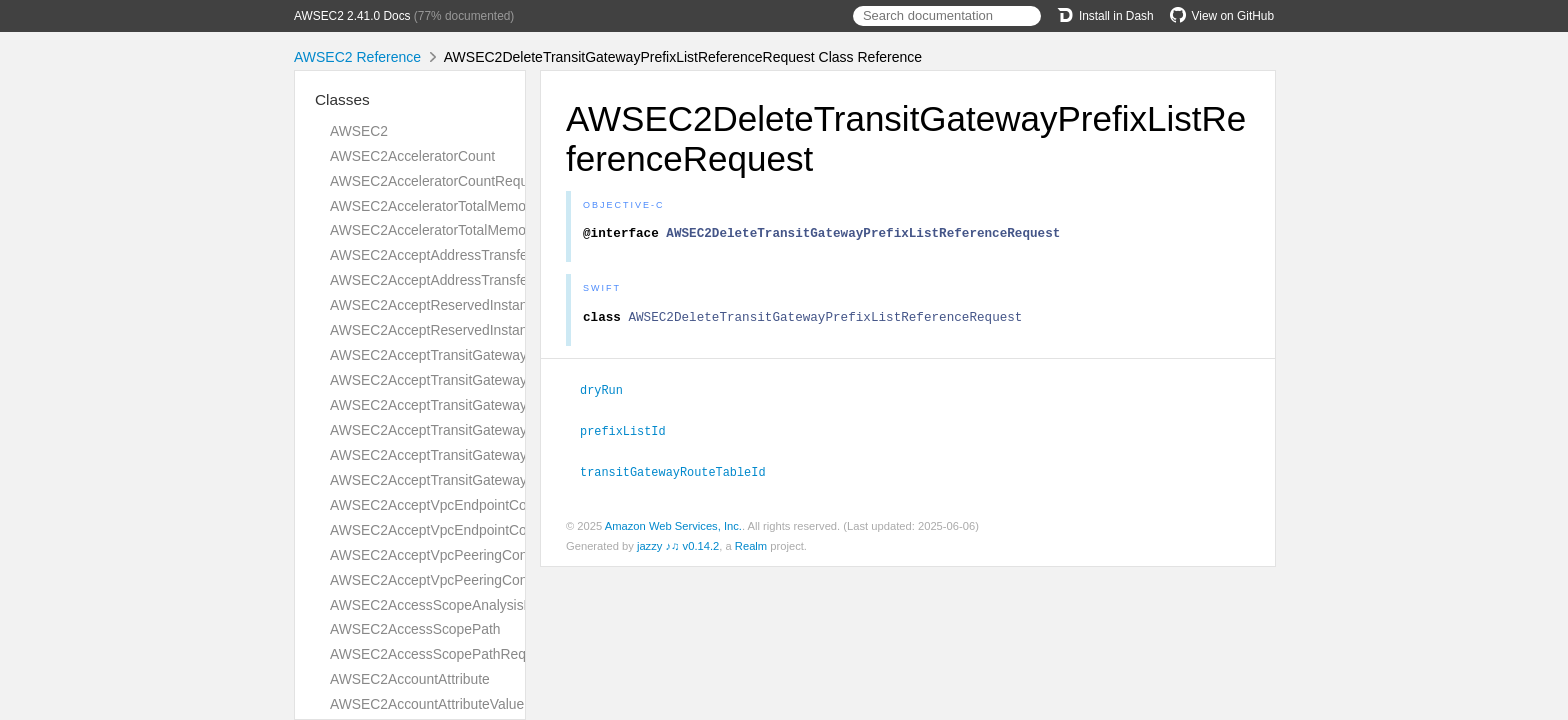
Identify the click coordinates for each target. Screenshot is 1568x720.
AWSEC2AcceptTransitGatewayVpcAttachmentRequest (501, 455)
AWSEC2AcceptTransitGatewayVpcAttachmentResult (495, 480)
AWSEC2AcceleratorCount (412, 156)
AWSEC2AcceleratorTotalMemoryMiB (445, 206)
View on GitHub (1222, 16)
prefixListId (631, 435)
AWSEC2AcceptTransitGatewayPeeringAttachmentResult (507, 430)
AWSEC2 (359, 131)
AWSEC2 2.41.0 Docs (352, 16)
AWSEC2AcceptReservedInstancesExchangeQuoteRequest (515, 305)
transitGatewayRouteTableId (681, 475)
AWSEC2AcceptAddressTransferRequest (457, 255)
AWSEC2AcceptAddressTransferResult (451, 280)
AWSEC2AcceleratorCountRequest (438, 181)
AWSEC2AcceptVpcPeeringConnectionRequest (477, 555)
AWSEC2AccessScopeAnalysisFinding (449, 605)
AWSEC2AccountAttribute (410, 679)
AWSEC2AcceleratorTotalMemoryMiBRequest (471, 230)
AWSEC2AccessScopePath (415, 629)
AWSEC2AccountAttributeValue (427, 704)
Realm (751, 549)
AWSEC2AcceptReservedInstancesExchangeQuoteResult (509, 330)
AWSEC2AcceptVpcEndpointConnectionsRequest (484, 505)
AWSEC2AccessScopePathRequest (441, 654)
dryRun (610, 395)
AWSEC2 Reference (357, 57)
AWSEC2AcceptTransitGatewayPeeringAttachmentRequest (513, 405)
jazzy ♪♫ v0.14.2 (678, 549)
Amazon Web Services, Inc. (673, 529)
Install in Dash (1105, 16)
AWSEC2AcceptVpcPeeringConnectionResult (470, 580)
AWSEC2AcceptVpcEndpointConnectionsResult (477, 530)
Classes (342, 99)
